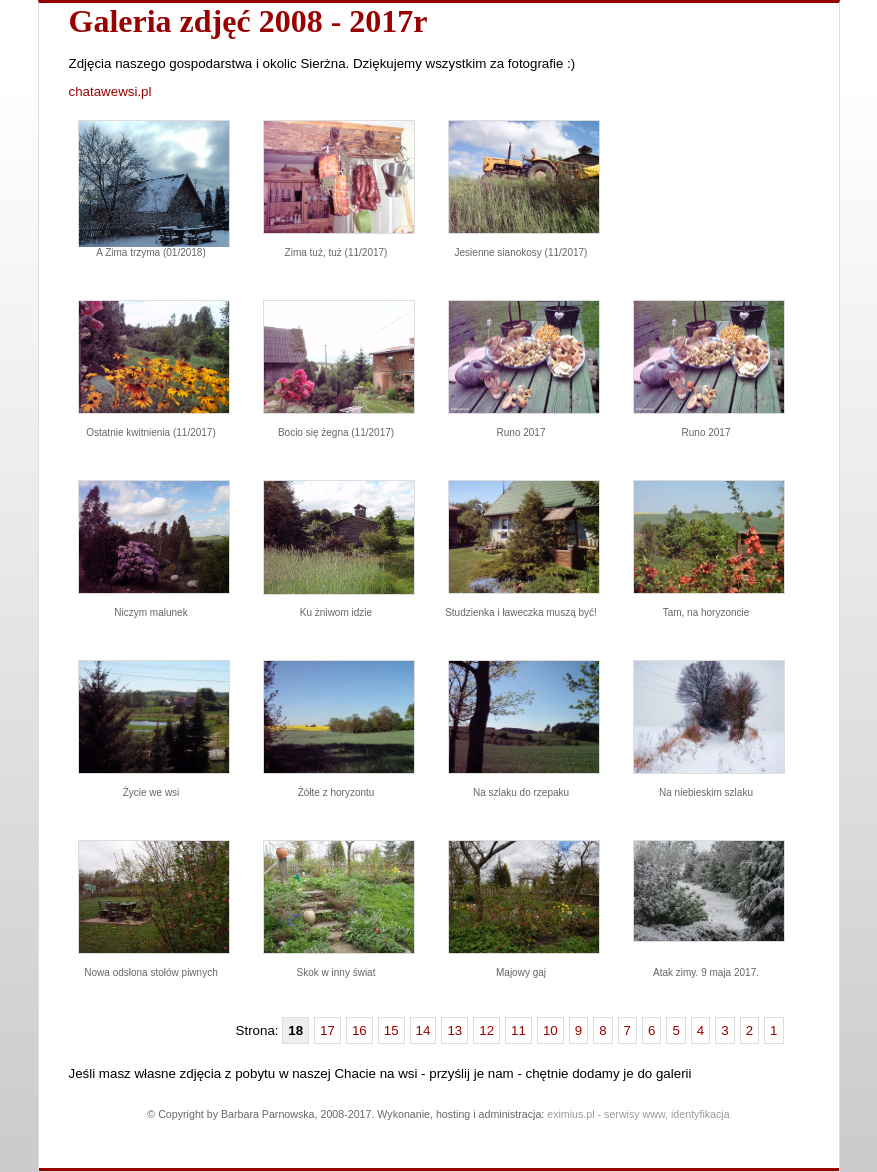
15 (391, 1030)
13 (454, 1030)
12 (486, 1030)
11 (518, 1030)
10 (550, 1030)
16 (359, 1030)
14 (423, 1030)
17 (327, 1030)
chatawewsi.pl (110, 91)
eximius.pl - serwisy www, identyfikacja (638, 1114)
